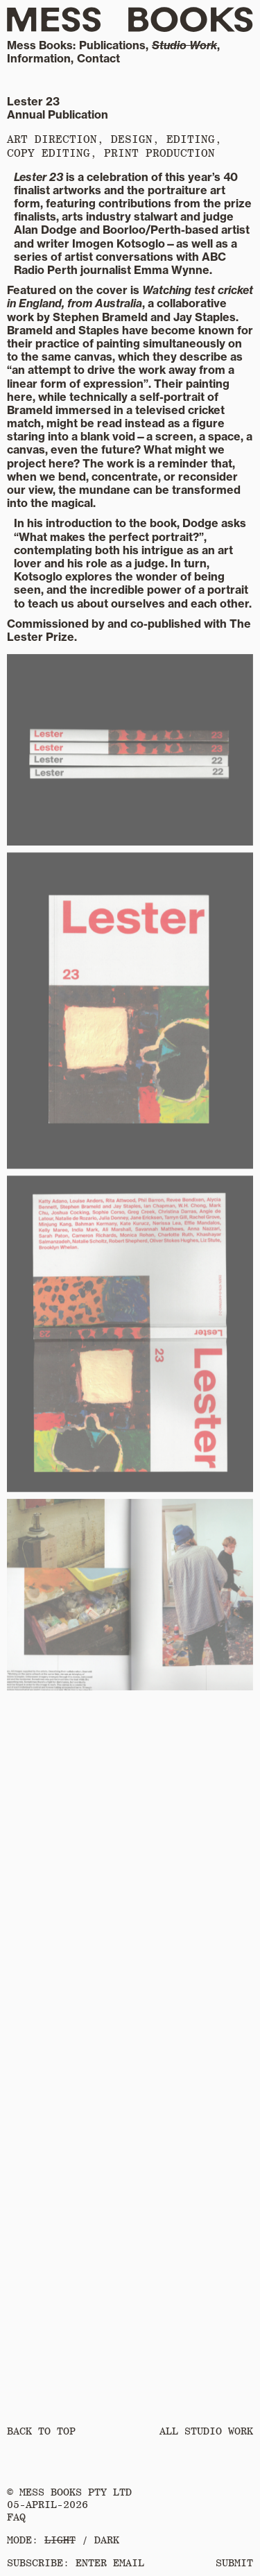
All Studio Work (206, 2431)
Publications (112, 45)
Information (39, 58)
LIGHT (60, 2540)
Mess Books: (41, 45)
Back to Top (41, 2431)
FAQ (16, 2517)
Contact (98, 58)
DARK (106, 2540)
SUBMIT (234, 2563)
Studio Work (184, 45)
